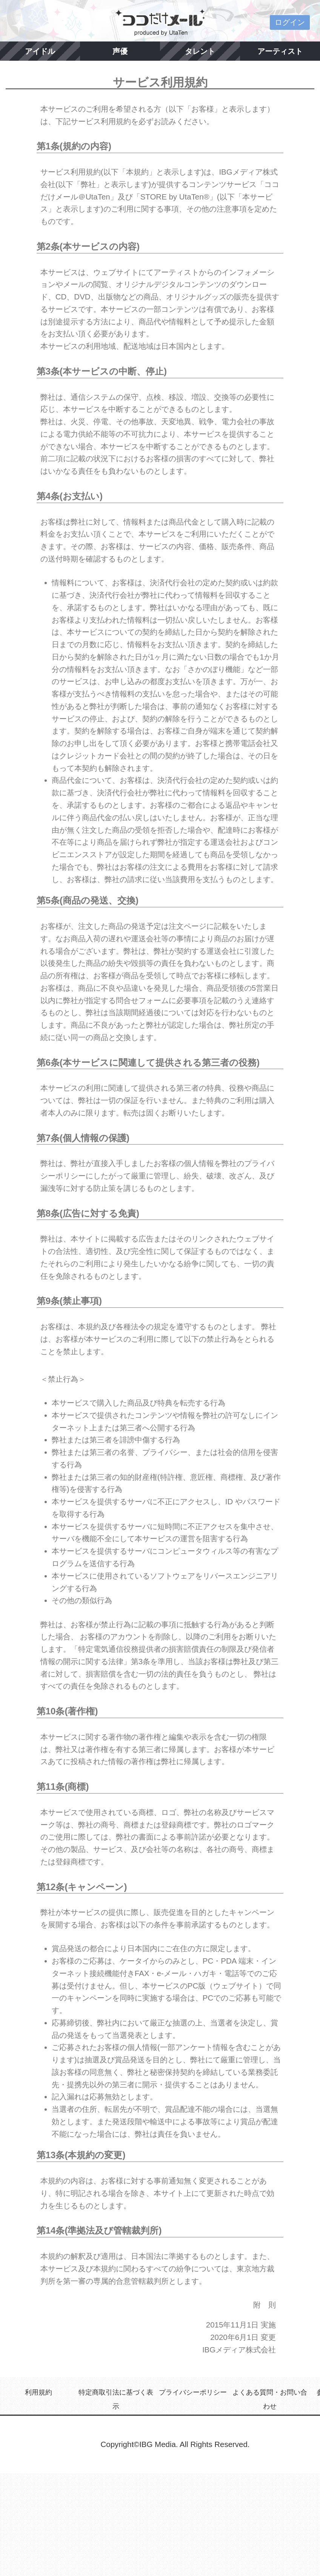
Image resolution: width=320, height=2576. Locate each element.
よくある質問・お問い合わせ (269, 2399)
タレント (200, 51)
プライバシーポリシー (193, 2392)
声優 (120, 51)
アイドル (40, 51)
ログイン (290, 22)
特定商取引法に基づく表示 (115, 2399)
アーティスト (280, 51)
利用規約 (38, 2392)
